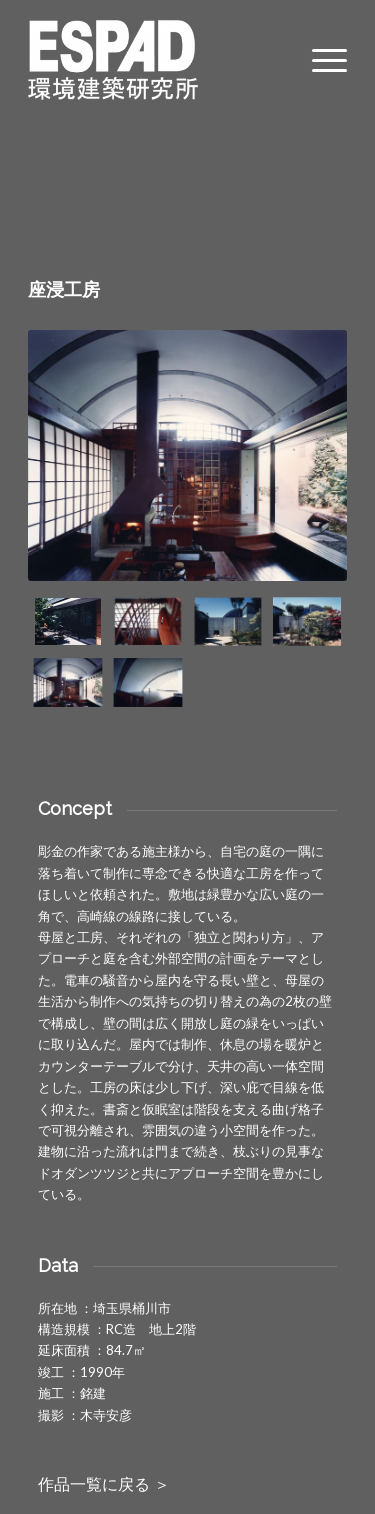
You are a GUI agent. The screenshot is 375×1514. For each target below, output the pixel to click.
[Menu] (319, 60)
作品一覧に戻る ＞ (104, 1484)
